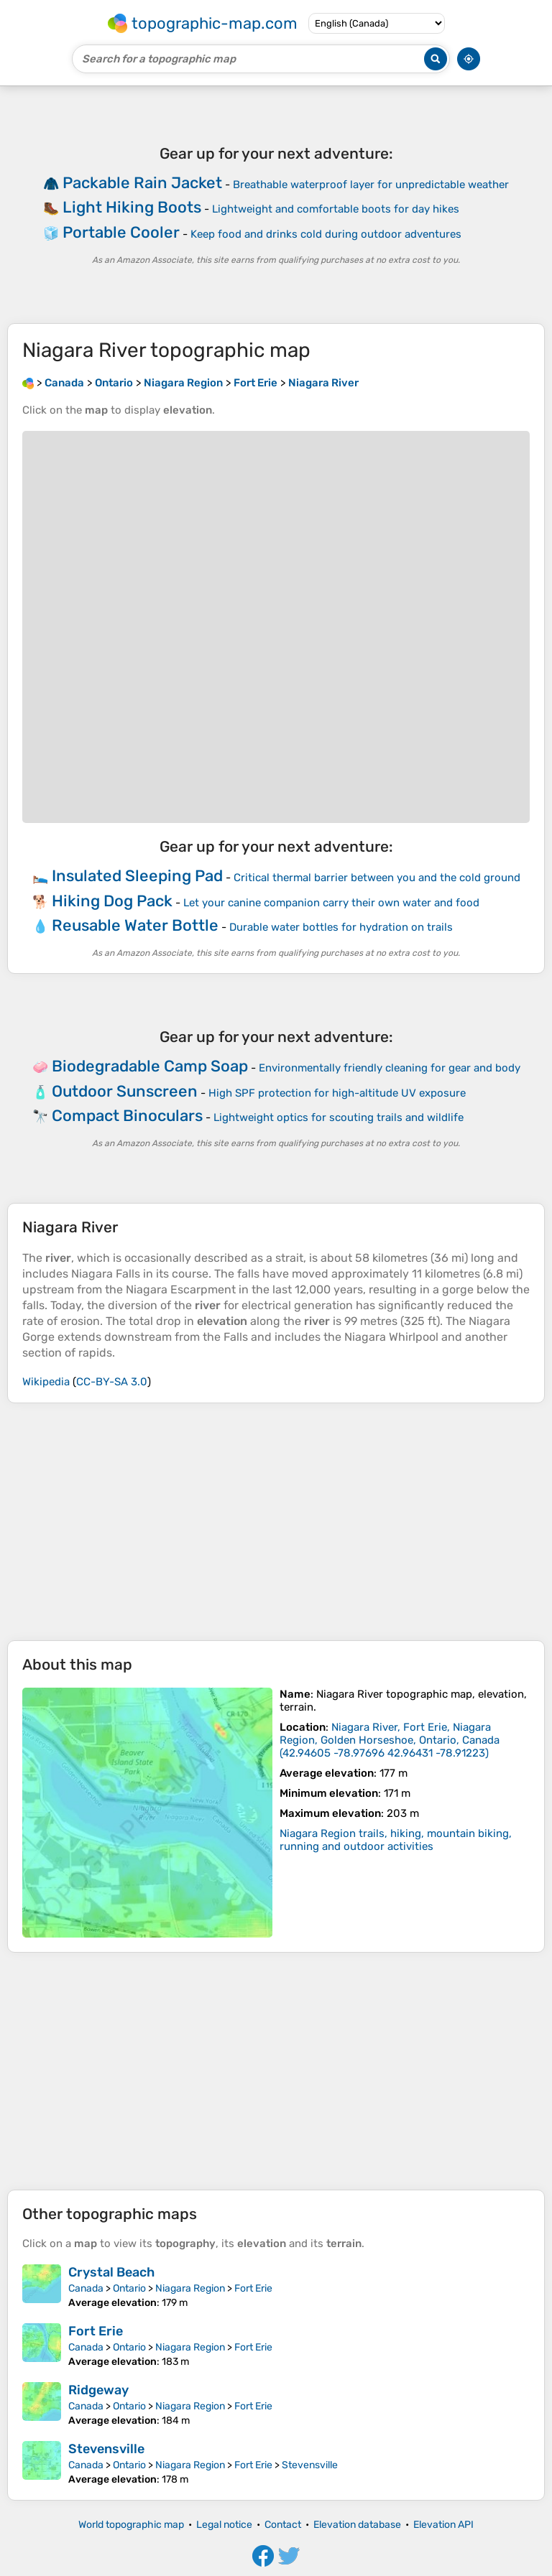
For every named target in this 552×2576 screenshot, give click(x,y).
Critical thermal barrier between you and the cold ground (377, 877)
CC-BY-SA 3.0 (111, 1381)
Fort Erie (253, 2288)
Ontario (129, 2288)
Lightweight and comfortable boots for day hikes (335, 209)
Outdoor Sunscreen (125, 1091)
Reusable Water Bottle (135, 925)
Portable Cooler (121, 232)
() (390, 1740)
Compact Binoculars (127, 1115)
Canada (86, 2288)
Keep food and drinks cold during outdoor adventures (325, 234)
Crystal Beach (111, 2272)
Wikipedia (46, 1381)
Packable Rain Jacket (142, 182)
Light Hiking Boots (132, 207)
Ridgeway (98, 2390)
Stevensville (106, 2449)
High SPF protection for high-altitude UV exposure (337, 1093)
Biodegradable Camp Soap (150, 1066)
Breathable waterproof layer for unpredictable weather (371, 184)
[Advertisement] (276, 1521)
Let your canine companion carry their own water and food (331, 902)
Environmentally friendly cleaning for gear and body (389, 1067)
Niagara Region (190, 2288)
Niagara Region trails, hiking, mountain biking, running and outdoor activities (396, 1840)
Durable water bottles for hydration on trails (341, 927)
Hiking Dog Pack (112, 901)
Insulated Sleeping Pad (137, 875)
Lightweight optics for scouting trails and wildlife (338, 1117)
